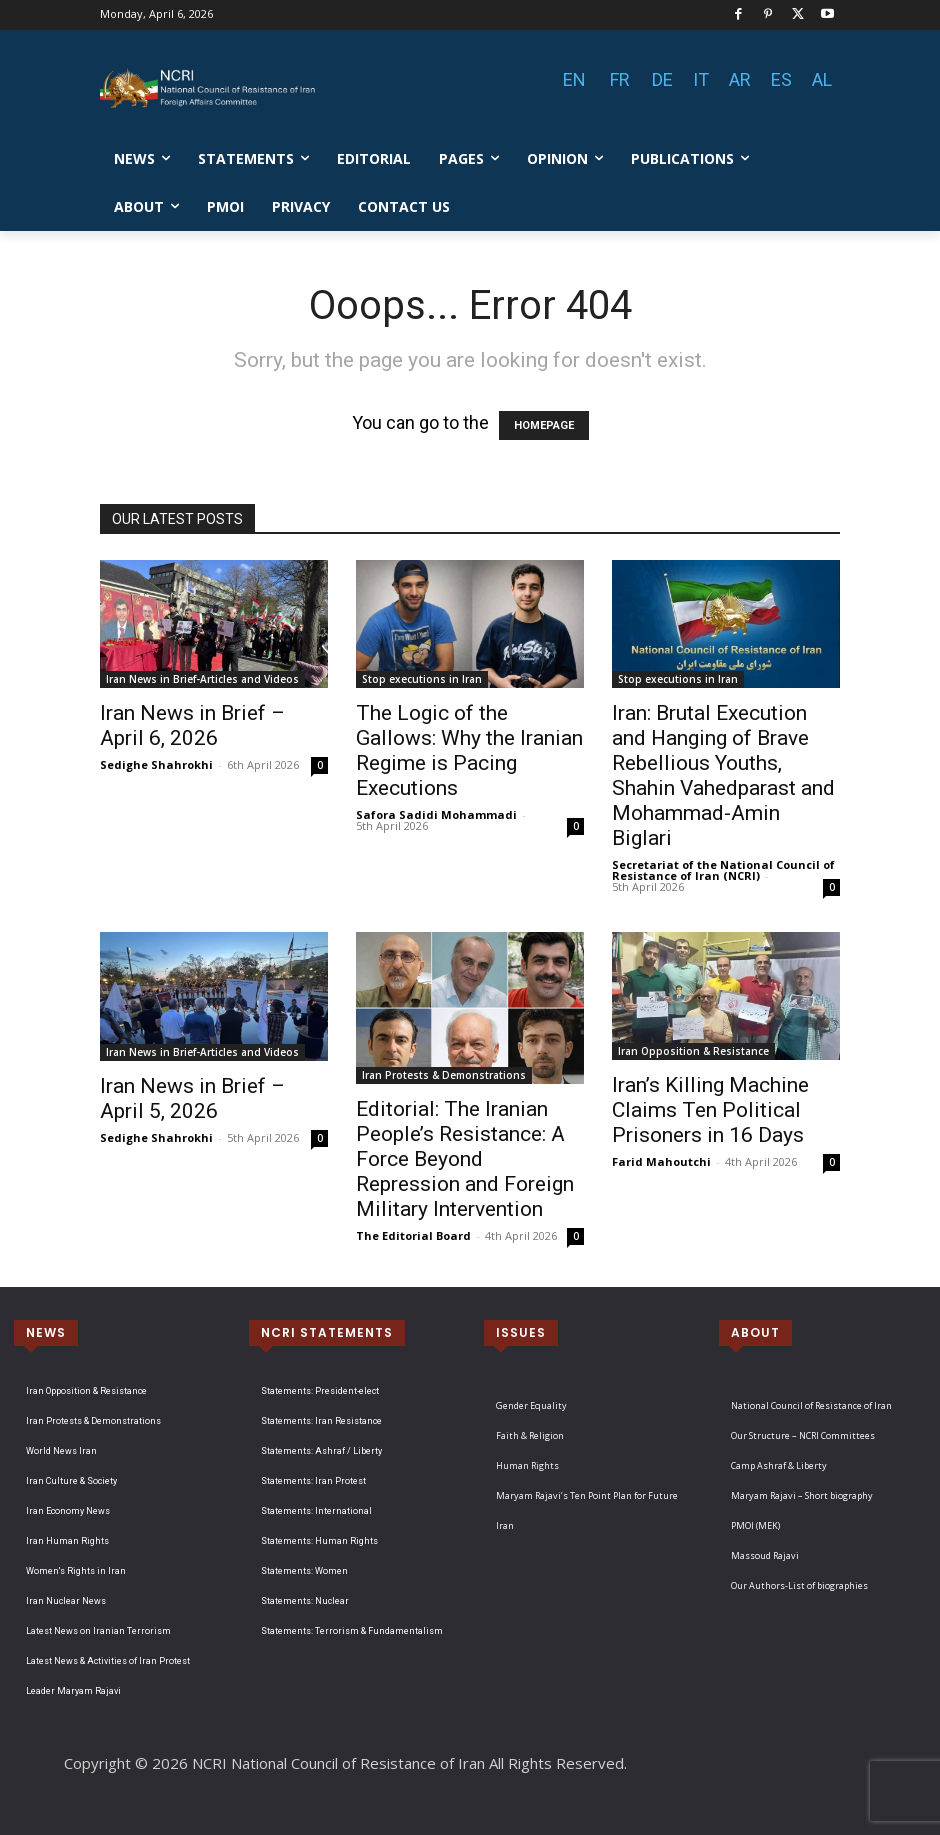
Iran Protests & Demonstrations (444, 1075)
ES (781, 79)
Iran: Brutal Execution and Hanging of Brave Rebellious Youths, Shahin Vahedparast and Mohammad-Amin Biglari (723, 775)
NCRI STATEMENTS (327, 1332)
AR (740, 79)
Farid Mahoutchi (661, 1161)
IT (701, 79)
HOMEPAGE (544, 425)
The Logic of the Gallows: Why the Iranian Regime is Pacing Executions (469, 750)
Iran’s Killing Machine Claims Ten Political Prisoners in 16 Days (710, 1110)
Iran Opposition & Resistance (693, 1051)
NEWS (46, 1332)
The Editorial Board (413, 1235)
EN (574, 79)
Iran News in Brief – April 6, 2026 (192, 725)
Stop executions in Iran (422, 679)
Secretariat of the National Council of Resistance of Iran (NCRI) (723, 870)
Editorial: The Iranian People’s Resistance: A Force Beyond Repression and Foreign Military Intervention (465, 1159)
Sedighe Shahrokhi (156, 764)
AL (822, 79)
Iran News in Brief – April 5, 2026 (192, 1098)
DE (662, 79)
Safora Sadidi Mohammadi (436, 814)
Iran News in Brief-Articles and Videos (202, 679)
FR (620, 79)
